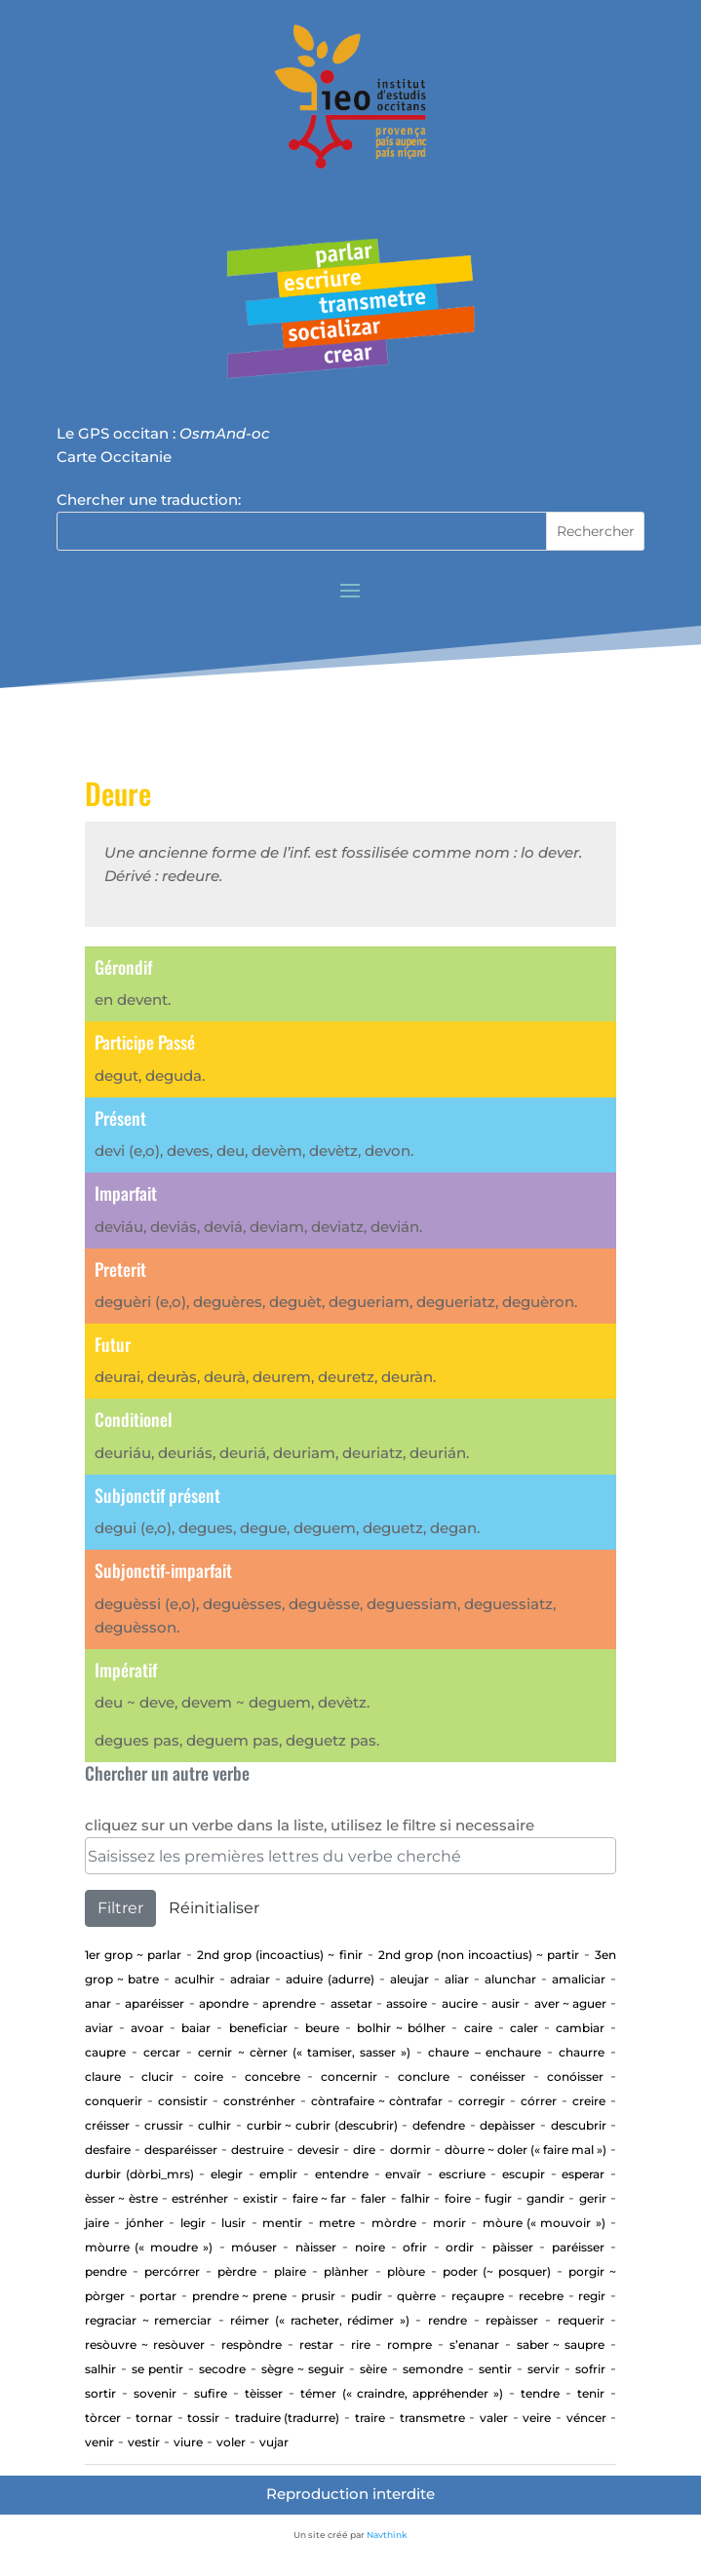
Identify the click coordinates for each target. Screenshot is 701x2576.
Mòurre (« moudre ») (149, 2247)
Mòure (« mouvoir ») (544, 2222)
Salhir (100, 2369)
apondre (224, 2003)
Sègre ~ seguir (302, 2369)
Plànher (346, 2271)
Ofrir (415, 2247)
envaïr (403, 2174)
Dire (364, 2149)
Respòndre (251, 2344)
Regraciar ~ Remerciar (148, 2320)
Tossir (203, 2417)
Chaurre (581, 2052)
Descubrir (578, 2125)
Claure (103, 2076)
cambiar (580, 2027)
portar (157, 2295)
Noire (370, 2247)
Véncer (586, 2417)
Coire (208, 2076)
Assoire (406, 2003)
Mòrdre (393, 2222)
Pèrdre (236, 2271)
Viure (188, 2442)
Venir (99, 2442)
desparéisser (180, 2149)
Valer (494, 2417)
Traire (370, 2417)
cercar (161, 2052)
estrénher (200, 2198)
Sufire (210, 2393)
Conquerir (113, 2101)
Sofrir (590, 2369)
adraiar (250, 1979)
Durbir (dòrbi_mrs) (139, 2174)
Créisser (107, 2125)
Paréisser (578, 2247)
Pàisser (512, 2247)
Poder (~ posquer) (497, 2271)
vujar (274, 2442)
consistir (183, 2101)
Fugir (498, 2198)
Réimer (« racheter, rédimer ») (319, 2320)
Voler (231, 2442)
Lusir (233, 2222)
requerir (581, 2320)
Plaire (290, 2271)
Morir (449, 2222)
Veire (537, 2417)
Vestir (144, 2442)
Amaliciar (578, 1979)
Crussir (163, 2125)
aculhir (194, 1979)
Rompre (409, 2344)
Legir (193, 2222)
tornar (154, 2417)
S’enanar (474, 2344)
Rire (360, 2344)
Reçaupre (477, 2295)
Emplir (278, 2174)
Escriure (462, 2174)
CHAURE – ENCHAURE (484, 2052)
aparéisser (154, 2003)
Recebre (541, 2295)
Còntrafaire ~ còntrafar (377, 2101)
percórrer (172, 2271)
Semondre (433, 2369)
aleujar (409, 1979)
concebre (272, 2076)
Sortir (100, 2393)
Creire (588, 2101)
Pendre (106, 2271)
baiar (196, 2027)
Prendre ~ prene (239, 2295)
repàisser (512, 2320)
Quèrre (416, 2295)
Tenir (590, 2393)
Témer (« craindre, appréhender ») (401, 2393)
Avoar (147, 2027)
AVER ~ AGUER (570, 2003)
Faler (373, 2198)
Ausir (505, 2003)
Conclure (423, 2076)
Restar (316, 2344)
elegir (227, 2174)
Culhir (214, 2125)
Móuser (254, 2247)
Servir (543, 2369)
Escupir (523, 2174)
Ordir (460, 2247)
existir (260, 2198)
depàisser (507, 2125)
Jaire (97, 2222)
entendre (342, 2174)
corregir (481, 2101)
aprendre (289, 2003)
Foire (458, 2198)
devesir (318, 2149)
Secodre (222, 2369)
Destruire (257, 2149)
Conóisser (575, 2076)
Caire (478, 2027)
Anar (98, 2003)
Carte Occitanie (114, 456)
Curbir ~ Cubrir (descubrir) (322, 2125)
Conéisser (498, 2076)
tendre (540, 2393)
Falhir (415, 2198)
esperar (583, 2174)
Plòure (406, 2271)
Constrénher (259, 2101)
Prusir (318, 2295)
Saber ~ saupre (561, 2344)
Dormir (410, 2149)
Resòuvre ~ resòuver (145, 2344)
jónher (145, 2222)
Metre (337, 2222)
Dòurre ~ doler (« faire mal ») (525, 2149)
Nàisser (315, 2247)
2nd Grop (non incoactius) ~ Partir (478, 1954)
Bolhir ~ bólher (401, 2027)
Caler (524, 2027)
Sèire (373, 2369)
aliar (457, 1979)
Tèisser (264, 2393)
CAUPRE (105, 2052)
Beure (322, 2027)
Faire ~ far (319, 2198)
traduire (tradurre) (287, 2417)
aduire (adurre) (329, 1979)
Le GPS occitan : (163, 433)
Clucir (157, 2076)
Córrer (539, 2101)
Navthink (387, 2534)
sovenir (155, 2393)
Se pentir (157, 2369)
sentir (495, 2369)
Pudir (366, 2295)
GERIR (592, 2198)
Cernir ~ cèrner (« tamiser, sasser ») (304, 2052)
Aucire (460, 2003)
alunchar (510, 1979)
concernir (349, 2076)
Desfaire (108, 2149)
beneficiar (258, 2027)
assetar (351, 2003)
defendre (438, 2125)
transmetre (432, 2417)
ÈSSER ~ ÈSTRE (121, 2198)
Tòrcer (103, 2417)
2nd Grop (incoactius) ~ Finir (279, 1954)
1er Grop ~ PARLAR (133, 1954)
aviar (99, 2027)
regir (591, 2295)
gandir (545, 2198)
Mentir (282, 2222)
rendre (447, 2320)
